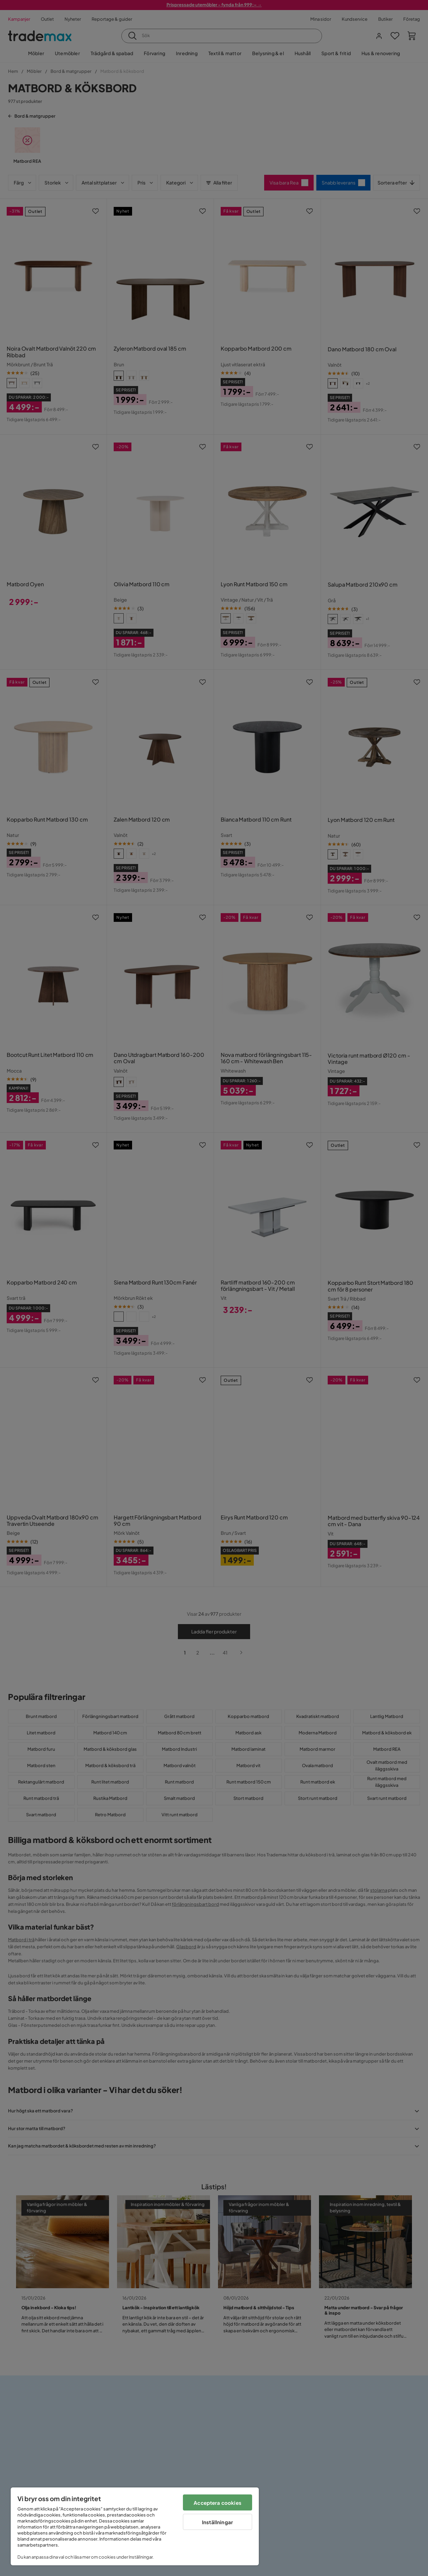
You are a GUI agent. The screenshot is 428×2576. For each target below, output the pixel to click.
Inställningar (217, 2522)
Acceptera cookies (217, 2502)
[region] (135, 2526)
